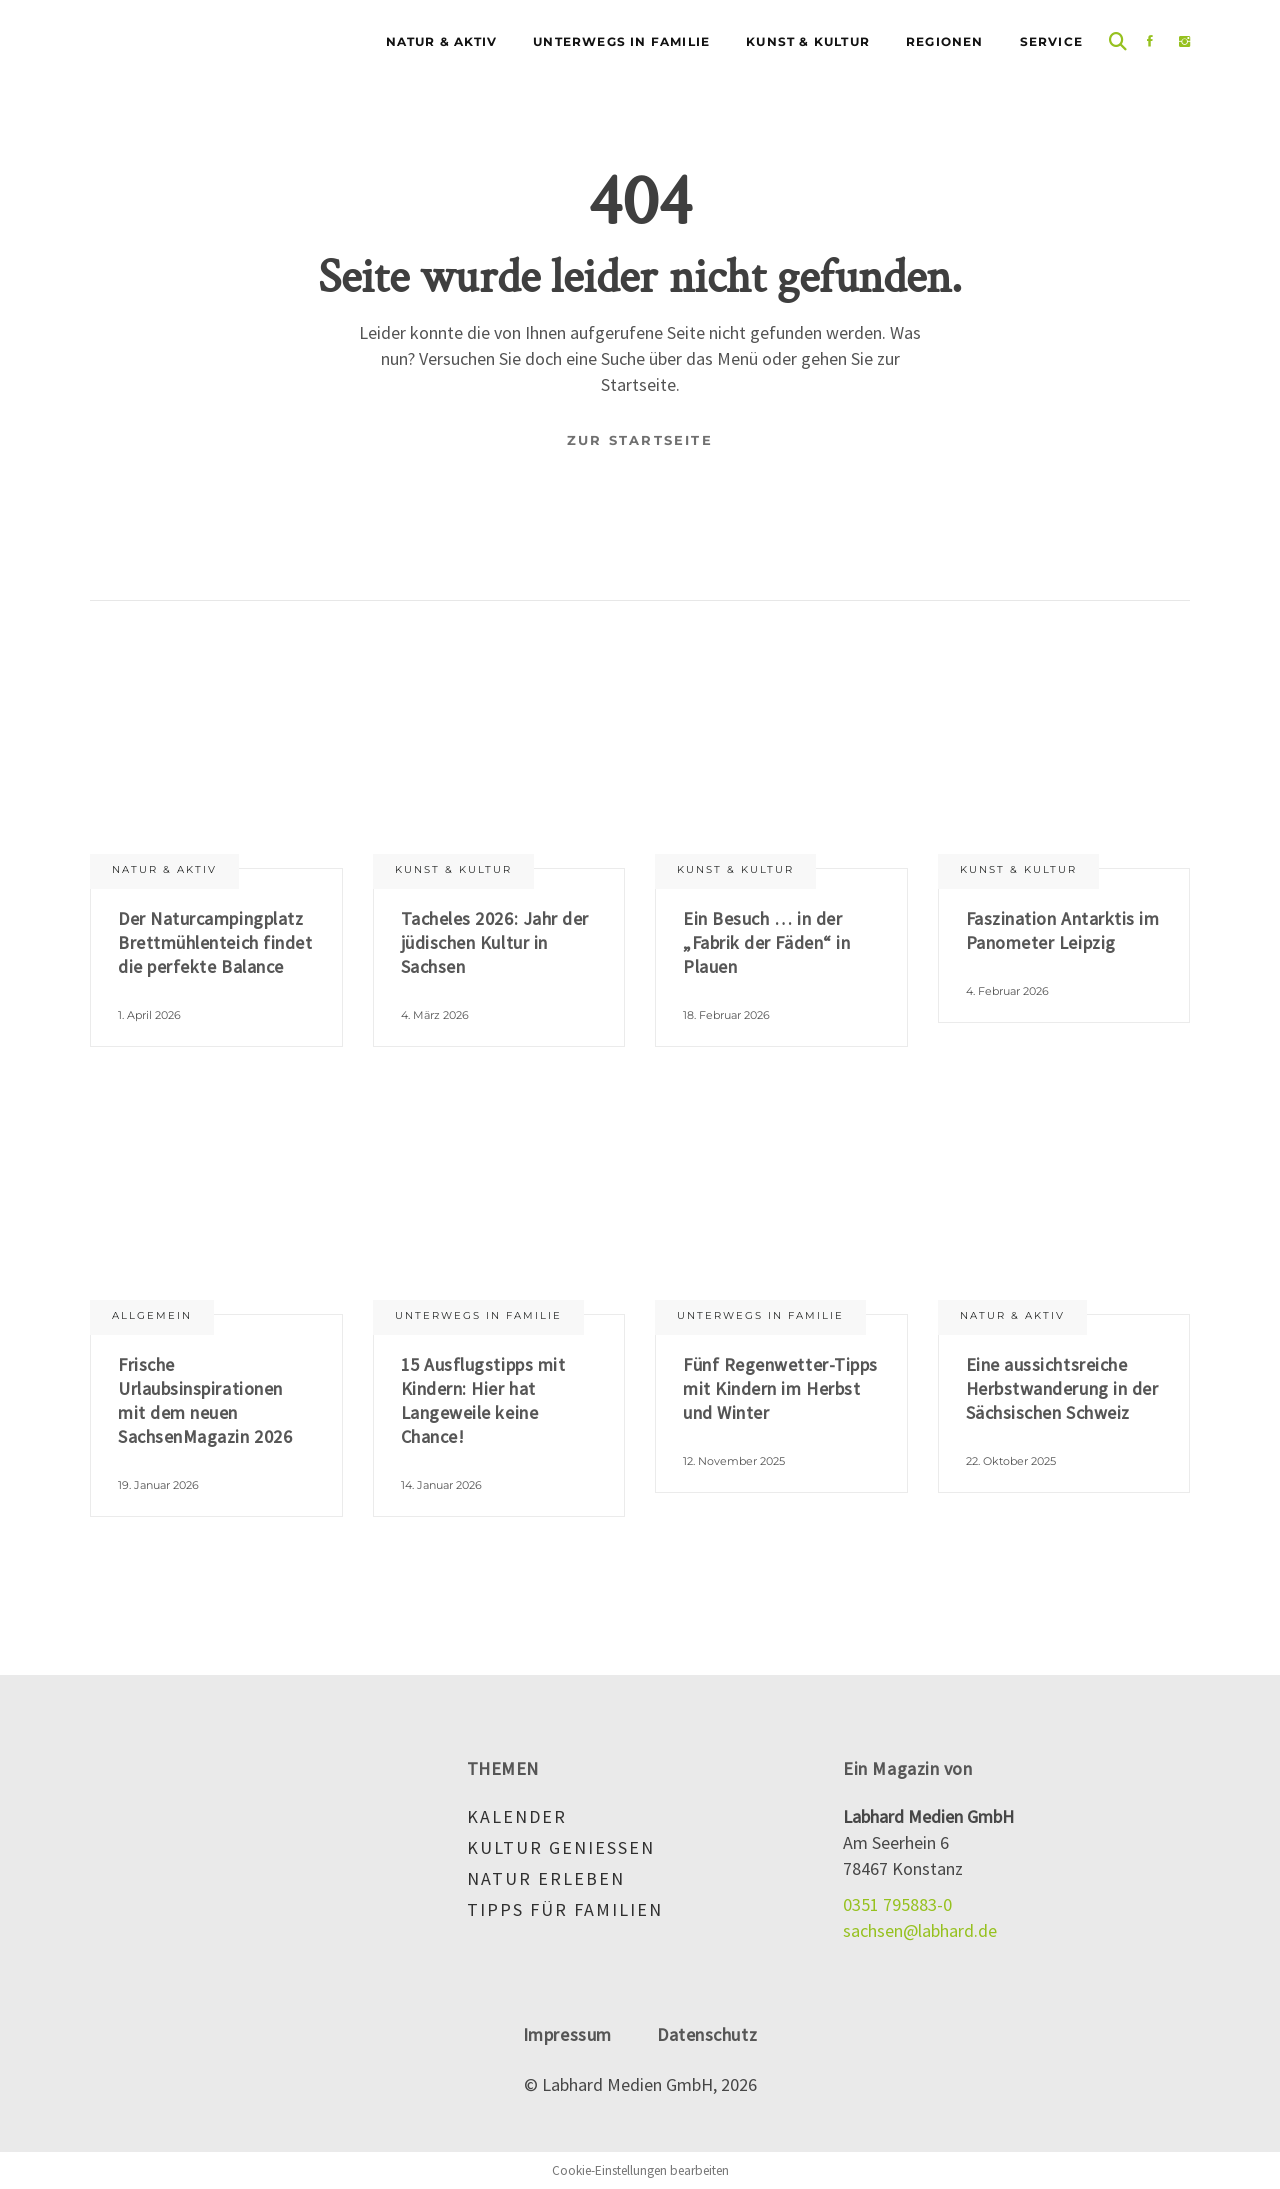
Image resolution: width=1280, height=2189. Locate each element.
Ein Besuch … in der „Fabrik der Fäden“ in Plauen (766, 942)
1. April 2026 (149, 1015)
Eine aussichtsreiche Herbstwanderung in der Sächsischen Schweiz (1062, 1388)
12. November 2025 (734, 1461)
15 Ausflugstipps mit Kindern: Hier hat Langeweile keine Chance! (483, 1400)
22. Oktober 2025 (1011, 1461)
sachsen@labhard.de (920, 1930)
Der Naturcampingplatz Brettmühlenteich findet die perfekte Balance (215, 942)
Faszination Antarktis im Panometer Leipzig (1063, 930)
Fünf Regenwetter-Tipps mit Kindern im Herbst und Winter (780, 1388)
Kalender (517, 1816)
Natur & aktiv (164, 869)
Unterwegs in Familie (478, 1315)
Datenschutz (707, 2034)
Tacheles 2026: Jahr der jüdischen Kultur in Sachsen (495, 942)
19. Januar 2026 (158, 1485)
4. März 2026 (435, 1015)
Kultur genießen (561, 1847)
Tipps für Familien (565, 1909)
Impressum (567, 2034)
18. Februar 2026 (726, 1015)
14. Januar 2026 (441, 1485)
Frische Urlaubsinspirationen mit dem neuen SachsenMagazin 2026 (205, 1400)
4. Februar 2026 (1007, 991)
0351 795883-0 (897, 1904)
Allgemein (152, 1315)
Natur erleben (546, 1878)
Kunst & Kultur (453, 869)
